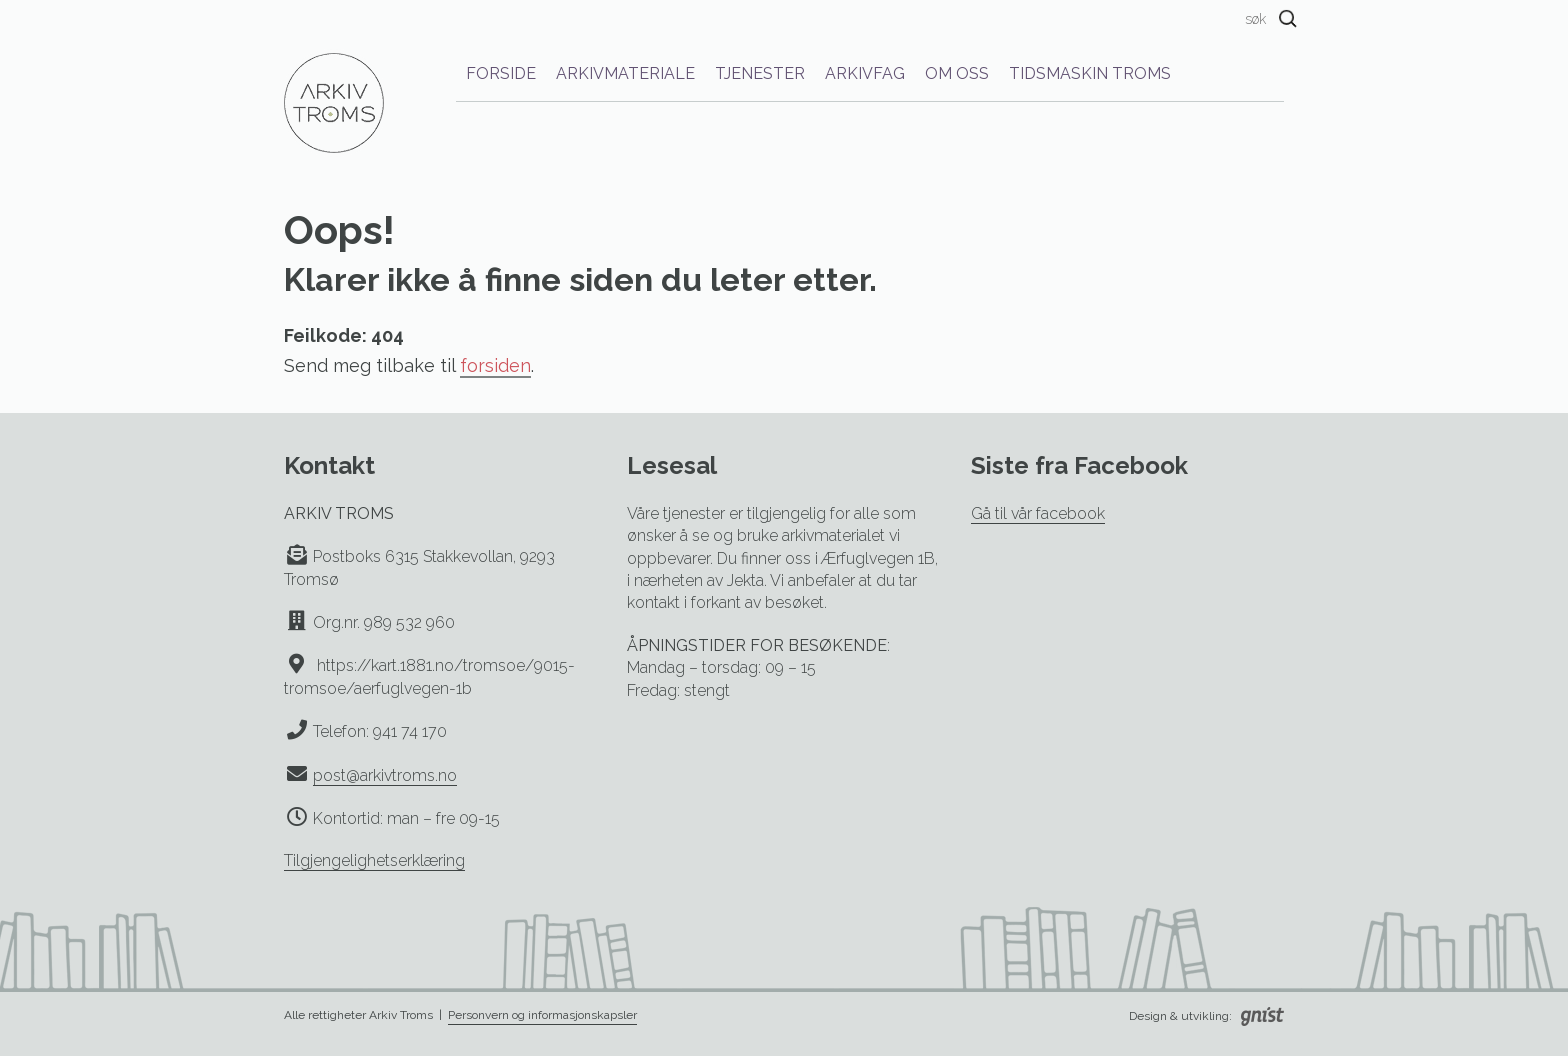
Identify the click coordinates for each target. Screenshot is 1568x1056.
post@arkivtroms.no (385, 775)
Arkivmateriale (625, 73)
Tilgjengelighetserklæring (374, 860)
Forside (501, 73)
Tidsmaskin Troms (1090, 73)
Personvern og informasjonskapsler (542, 1015)
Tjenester (760, 73)
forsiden (495, 365)
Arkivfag (865, 73)
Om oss (957, 73)
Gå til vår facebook (1038, 513)
